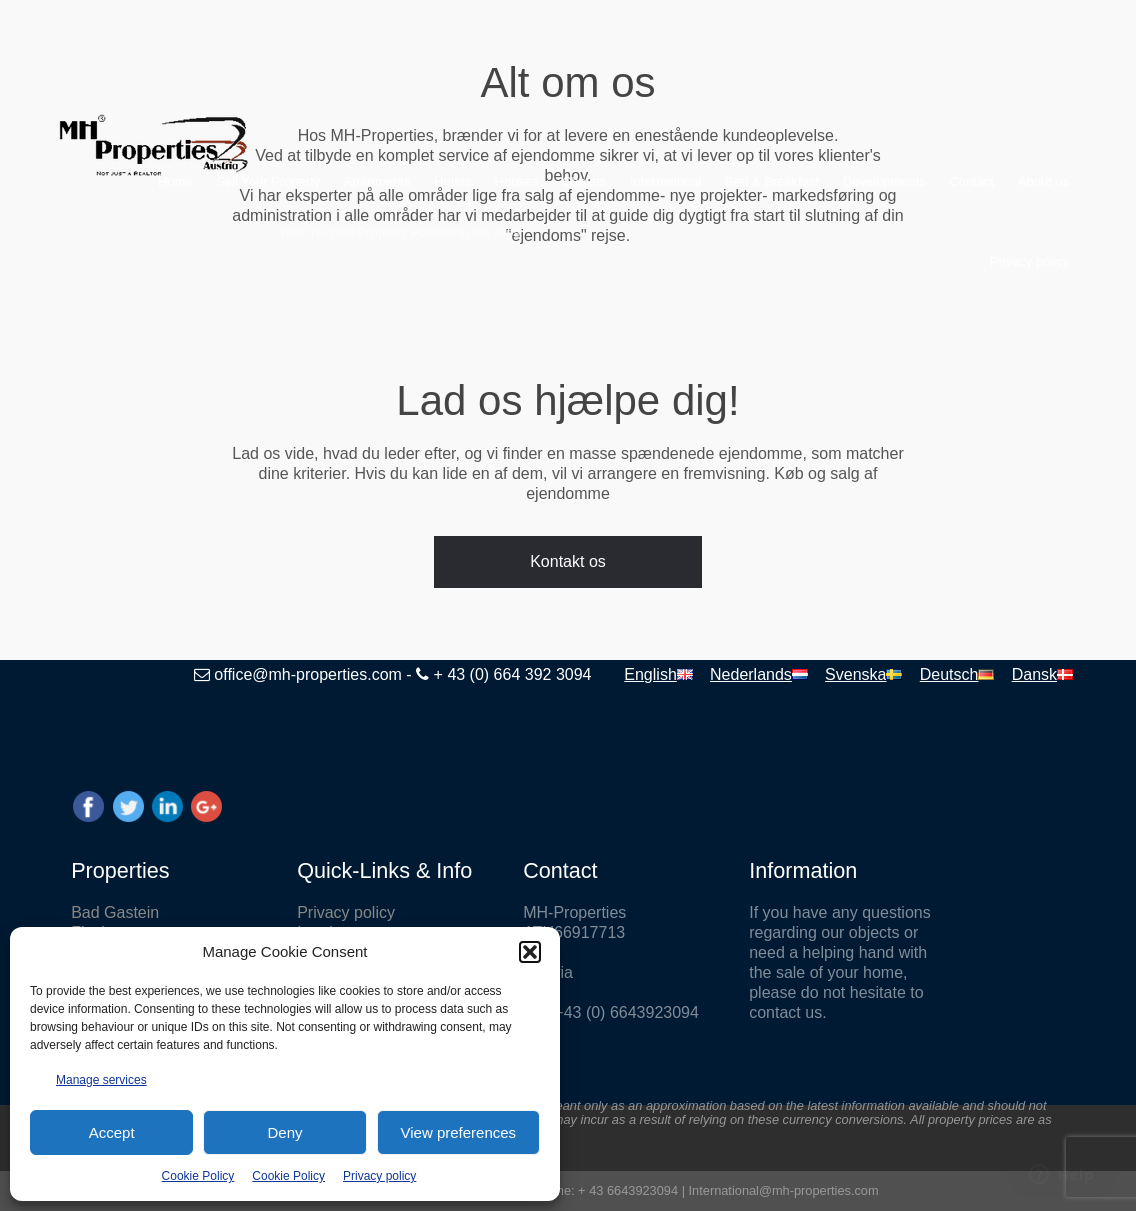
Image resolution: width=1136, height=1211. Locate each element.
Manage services (101, 1080)
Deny (284, 1132)
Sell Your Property (268, 181)
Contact (971, 181)
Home (175, 181)
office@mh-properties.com (308, 674)
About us (1043, 181)
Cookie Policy (198, 1176)
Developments (884, 181)
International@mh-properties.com (784, 1190)
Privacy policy (379, 1176)
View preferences (459, 1132)
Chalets (584, 181)
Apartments (377, 181)
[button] (530, 952)
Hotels (452, 181)
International (666, 181)
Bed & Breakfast (772, 181)
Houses (517, 181)
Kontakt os (568, 561)
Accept (112, 1132)
